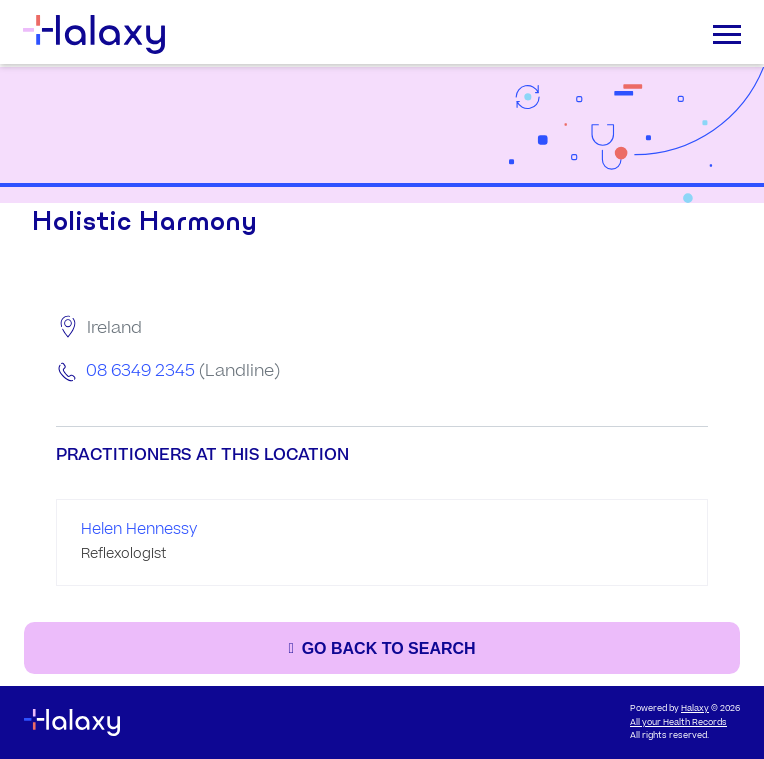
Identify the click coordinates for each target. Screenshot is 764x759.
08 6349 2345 (140, 371)
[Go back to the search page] (382, 648)
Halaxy (695, 708)
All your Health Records (678, 722)
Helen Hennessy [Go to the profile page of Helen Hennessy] (139, 529)
